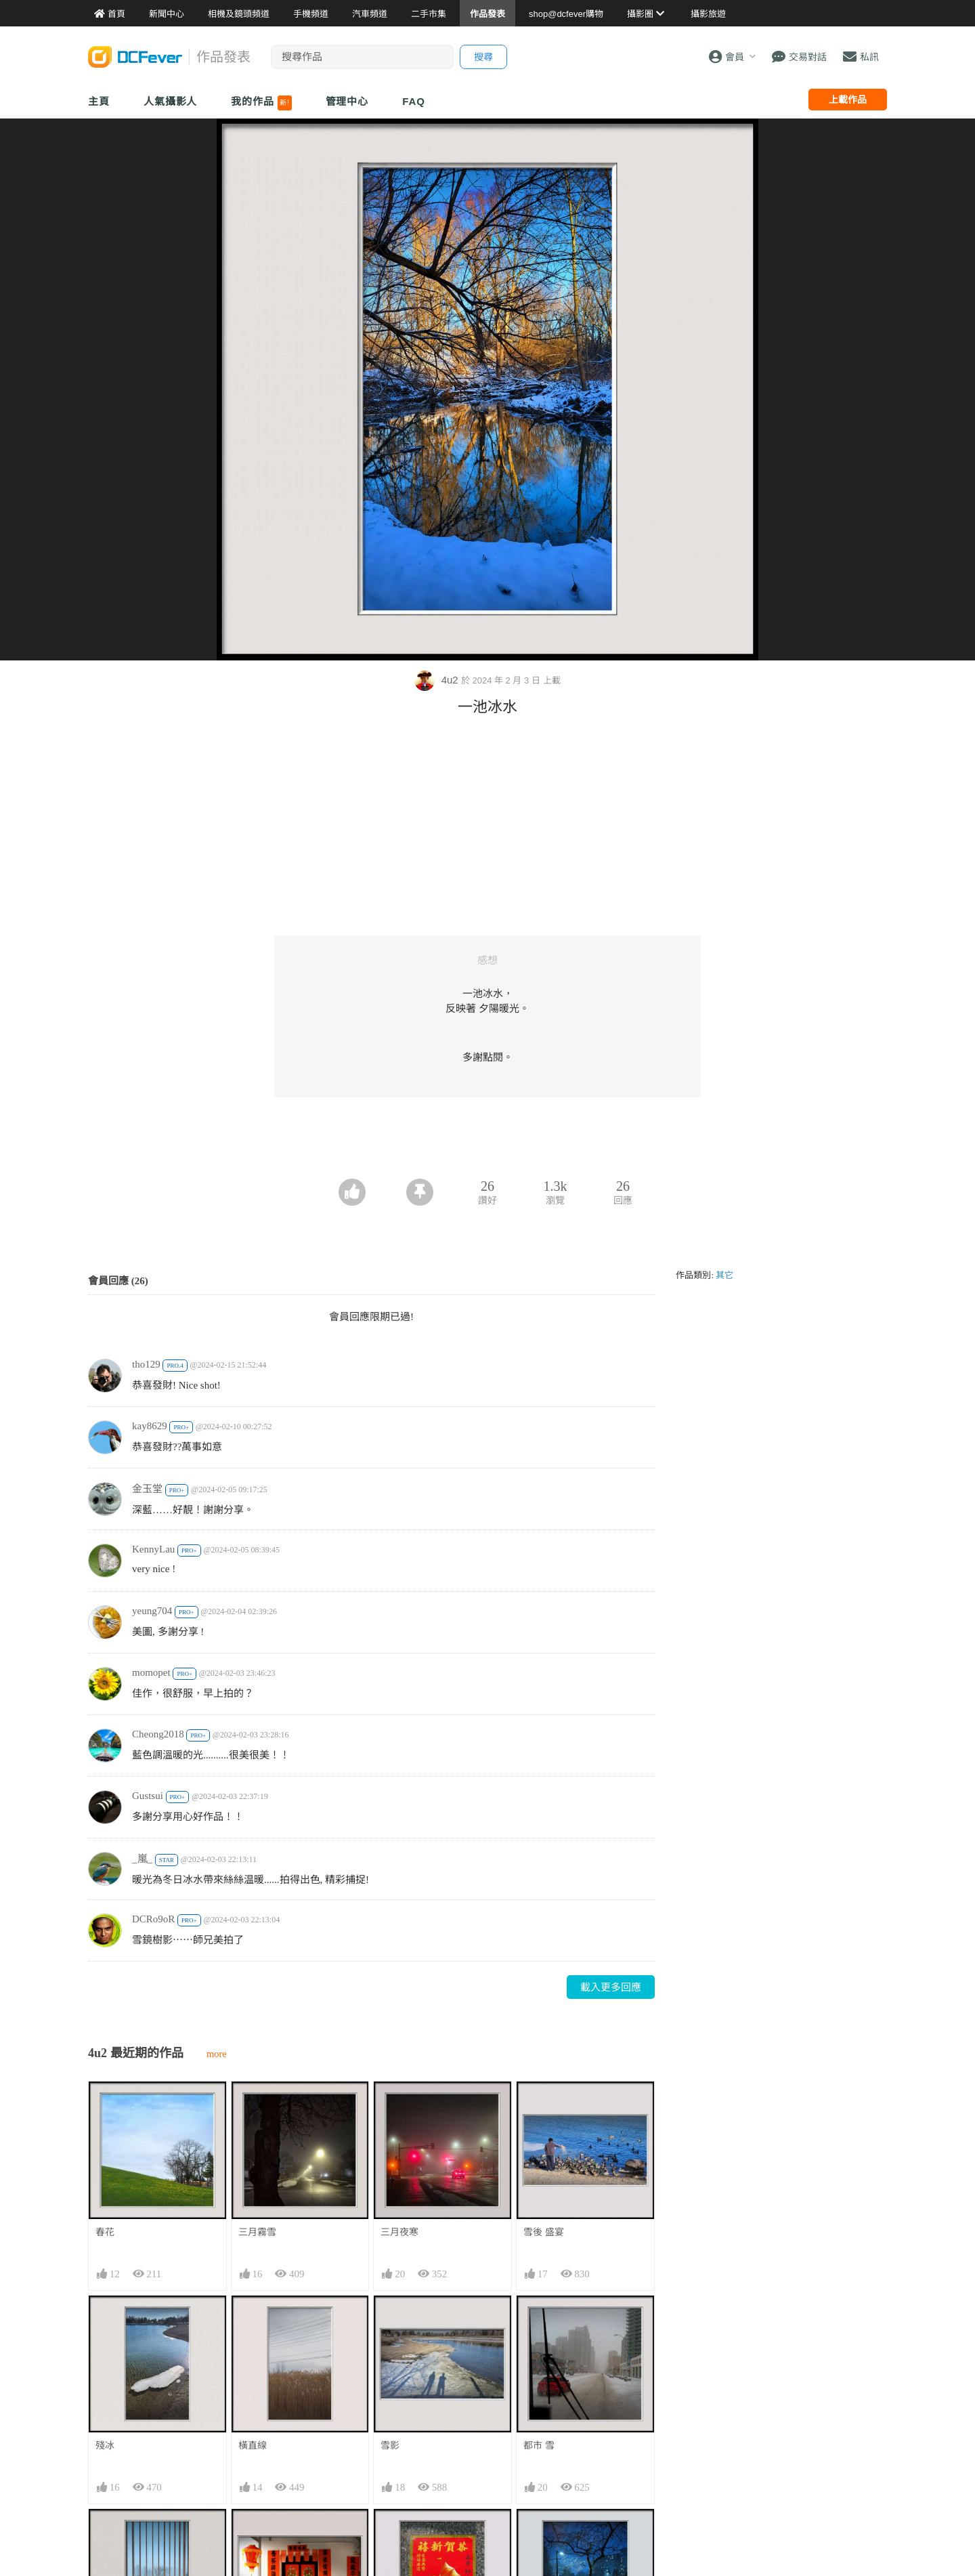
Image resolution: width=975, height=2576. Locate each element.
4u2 (437, 679)
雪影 (390, 2445)
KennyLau (153, 1549)
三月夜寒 (399, 2231)
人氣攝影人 (171, 101)
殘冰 (104, 2445)
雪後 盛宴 (543, 2231)
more (217, 2053)
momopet (151, 1672)
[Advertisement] (487, 1141)
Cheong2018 (158, 1734)
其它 (724, 1275)
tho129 (146, 1364)
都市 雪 (539, 2445)
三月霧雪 (257, 2231)
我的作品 (261, 103)
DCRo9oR (153, 1919)
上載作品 (848, 99)
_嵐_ (142, 1858)
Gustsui (147, 1795)
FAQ (413, 101)
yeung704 (152, 1610)
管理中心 (347, 101)
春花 (104, 2231)
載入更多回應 (610, 1987)
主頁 (99, 101)
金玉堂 (147, 1488)
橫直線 (252, 2445)
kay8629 (149, 1425)
